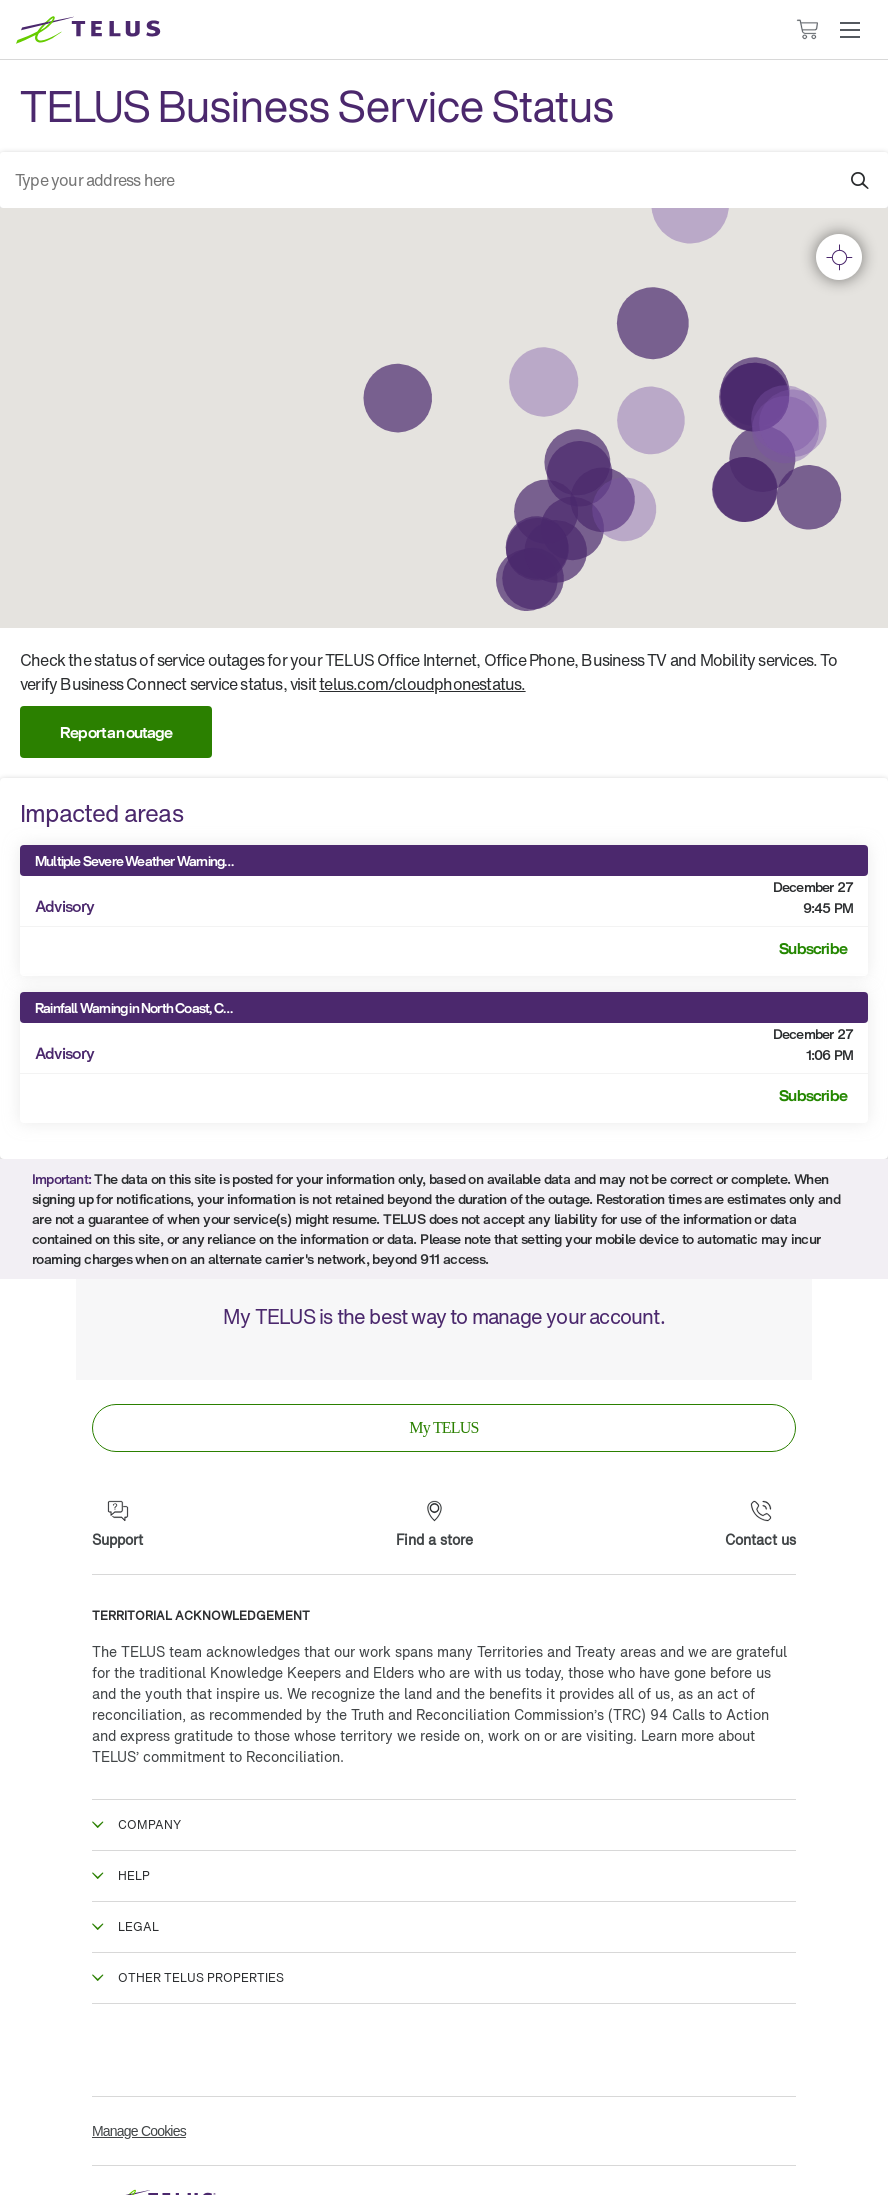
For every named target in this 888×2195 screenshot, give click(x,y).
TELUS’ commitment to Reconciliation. (218, 1756)
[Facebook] (114, 2050)
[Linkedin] (609, 2050)
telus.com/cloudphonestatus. (422, 684)
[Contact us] (760, 1525)
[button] (850, 30)
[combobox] (444, 180)
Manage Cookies (139, 2131)
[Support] (117, 1525)
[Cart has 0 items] (807, 29)
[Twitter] (279, 2050)
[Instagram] (444, 2050)
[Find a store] (434, 1525)
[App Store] (375, 1355)
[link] (444, 1428)
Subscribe (813, 948)
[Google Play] (513, 1355)
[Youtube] (774, 2050)
